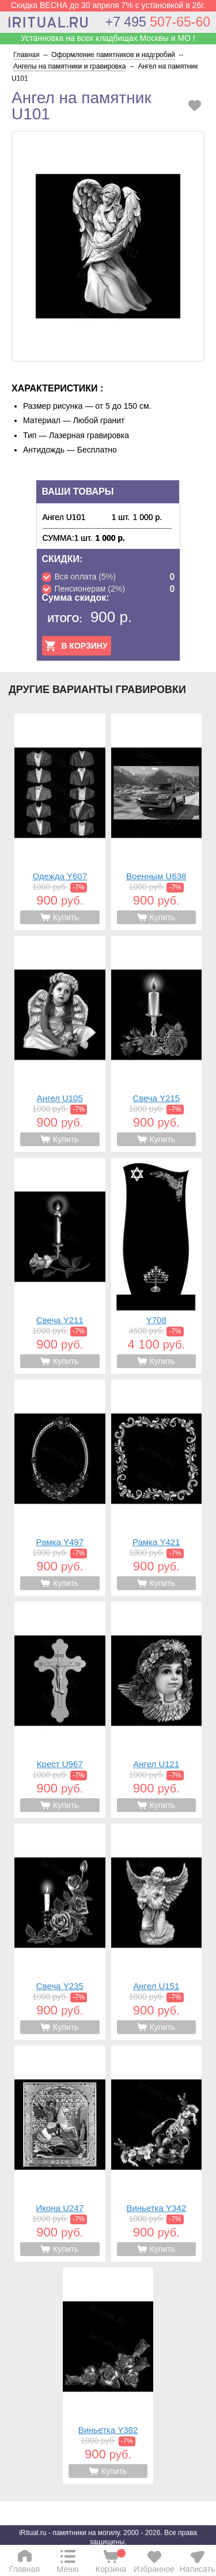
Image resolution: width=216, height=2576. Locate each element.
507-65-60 (157, 21)
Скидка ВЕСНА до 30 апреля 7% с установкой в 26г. (108, 5)
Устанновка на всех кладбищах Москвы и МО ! (108, 38)
